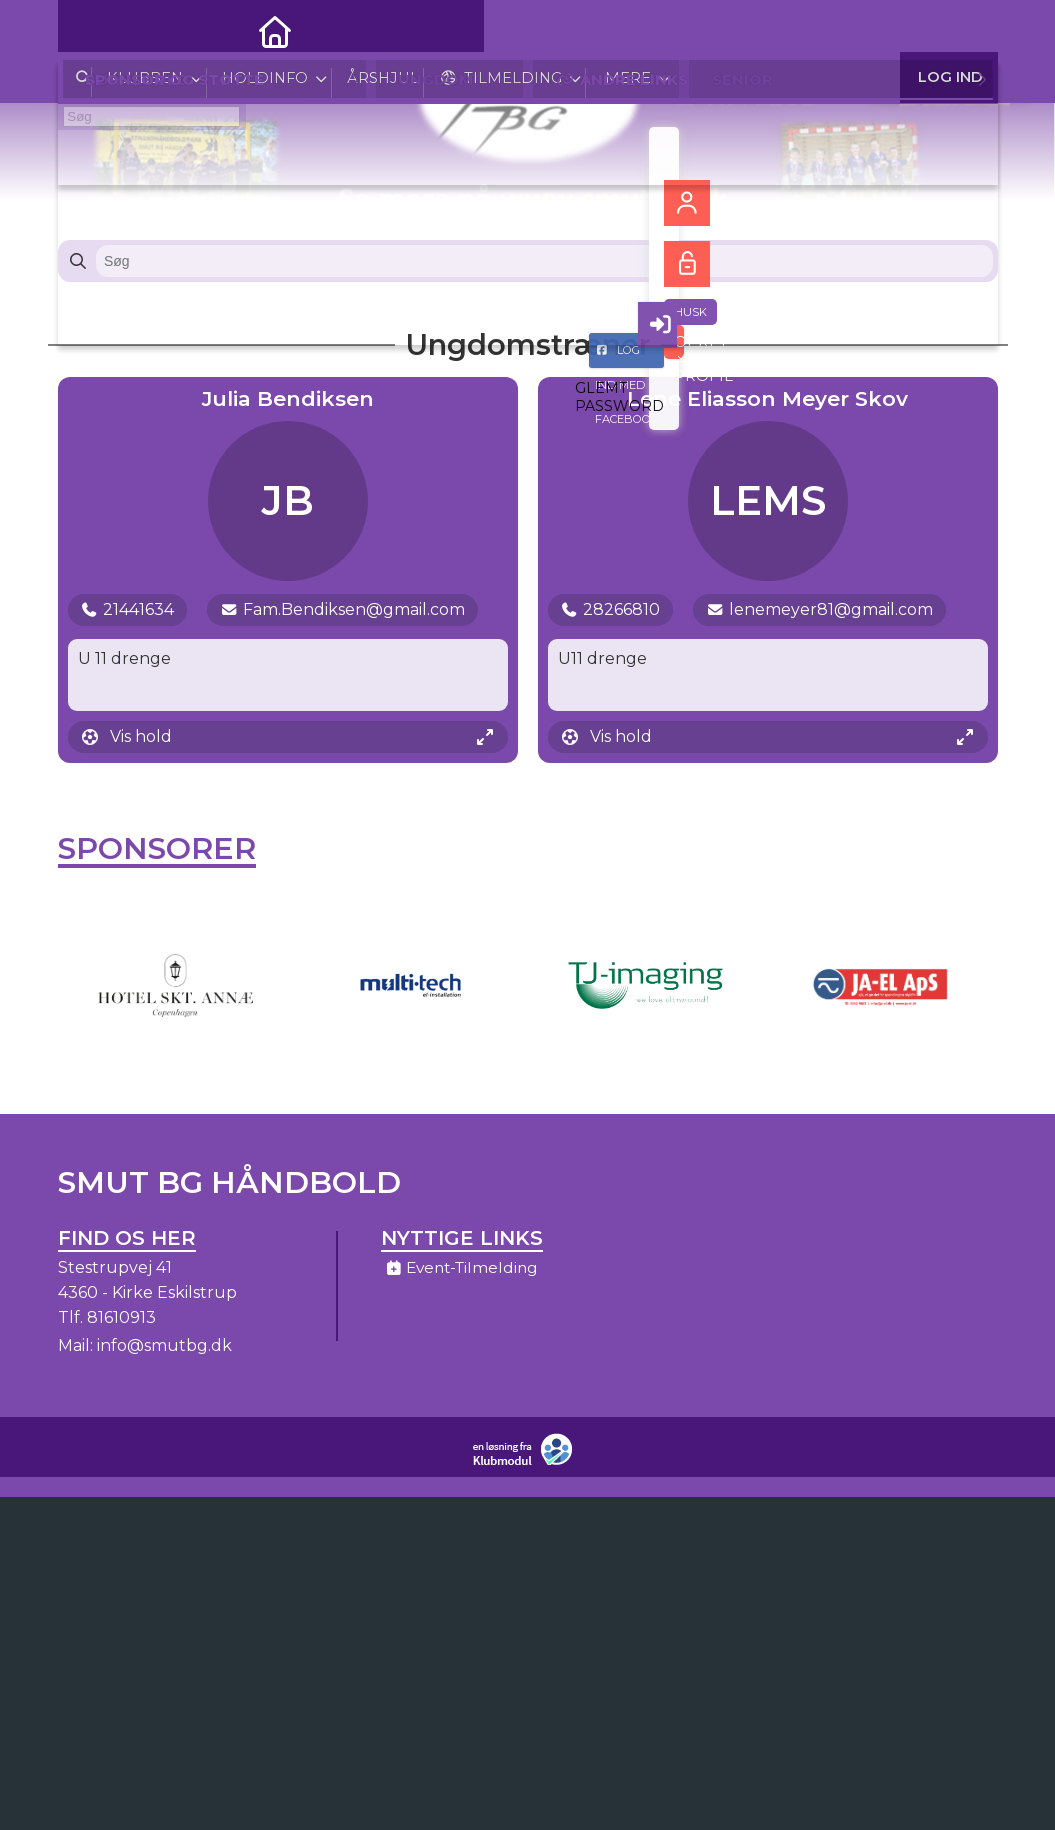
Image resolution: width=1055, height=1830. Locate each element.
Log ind (950, 29)
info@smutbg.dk (164, 1353)
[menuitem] (88, 30)
